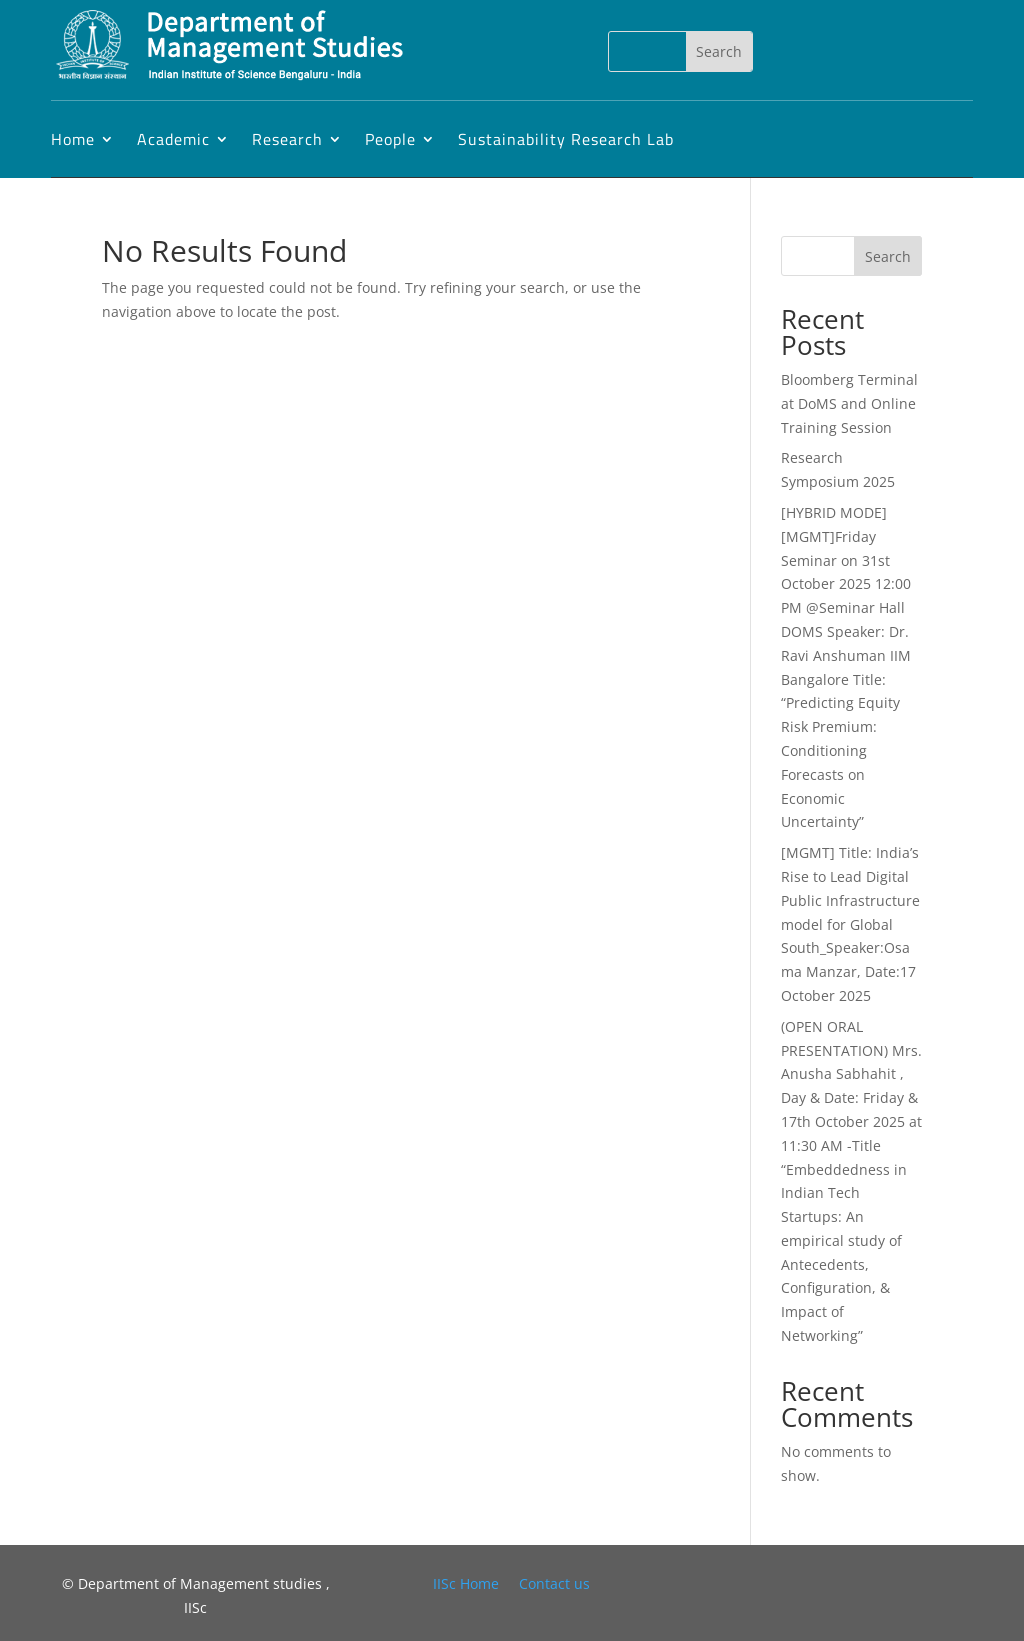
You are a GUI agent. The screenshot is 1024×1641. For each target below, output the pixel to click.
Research (287, 139)
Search (888, 256)
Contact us (554, 1583)
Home (73, 139)
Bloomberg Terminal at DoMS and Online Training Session (849, 403)
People (390, 139)
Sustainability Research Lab (566, 139)
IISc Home (466, 1583)
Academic (173, 139)
